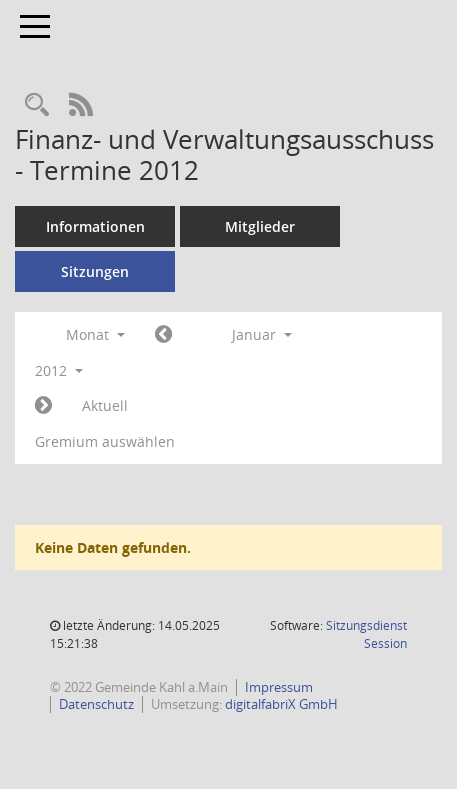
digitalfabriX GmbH (281, 704)
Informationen (95, 226)
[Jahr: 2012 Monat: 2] (43, 406)
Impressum (279, 687)
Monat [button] (95, 334)
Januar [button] (262, 334)
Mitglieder (260, 226)
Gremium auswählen (105, 441)
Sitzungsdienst (366, 634)
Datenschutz (96, 704)
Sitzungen (95, 271)
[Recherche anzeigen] (37, 105)
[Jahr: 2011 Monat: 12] (163, 335)
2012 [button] (59, 370)
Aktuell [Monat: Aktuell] (105, 405)
